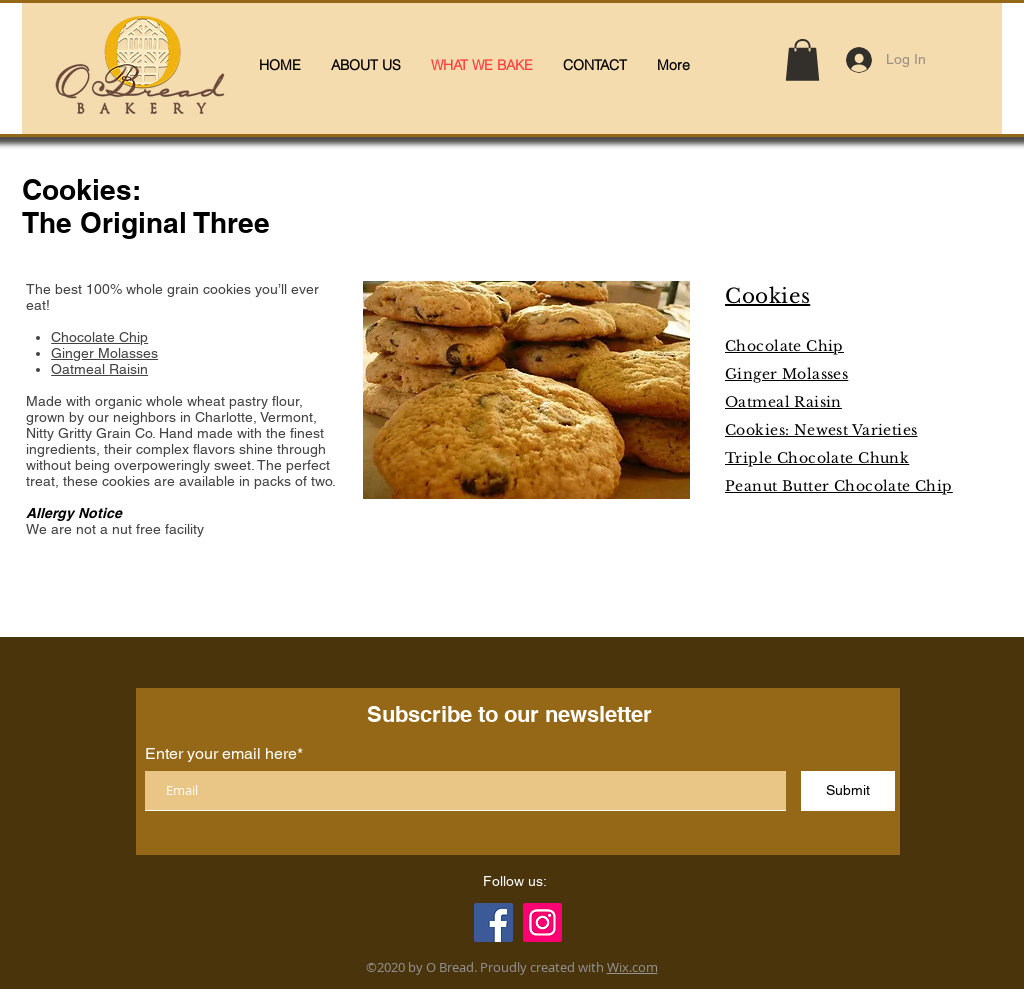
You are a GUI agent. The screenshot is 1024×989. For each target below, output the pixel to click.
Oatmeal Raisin (99, 369)
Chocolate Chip (99, 337)
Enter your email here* (224, 754)
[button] (802, 60)
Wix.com (632, 967)
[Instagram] (542, 922)
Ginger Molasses (104, 353)
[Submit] (848, 791)
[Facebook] (493, 922)
